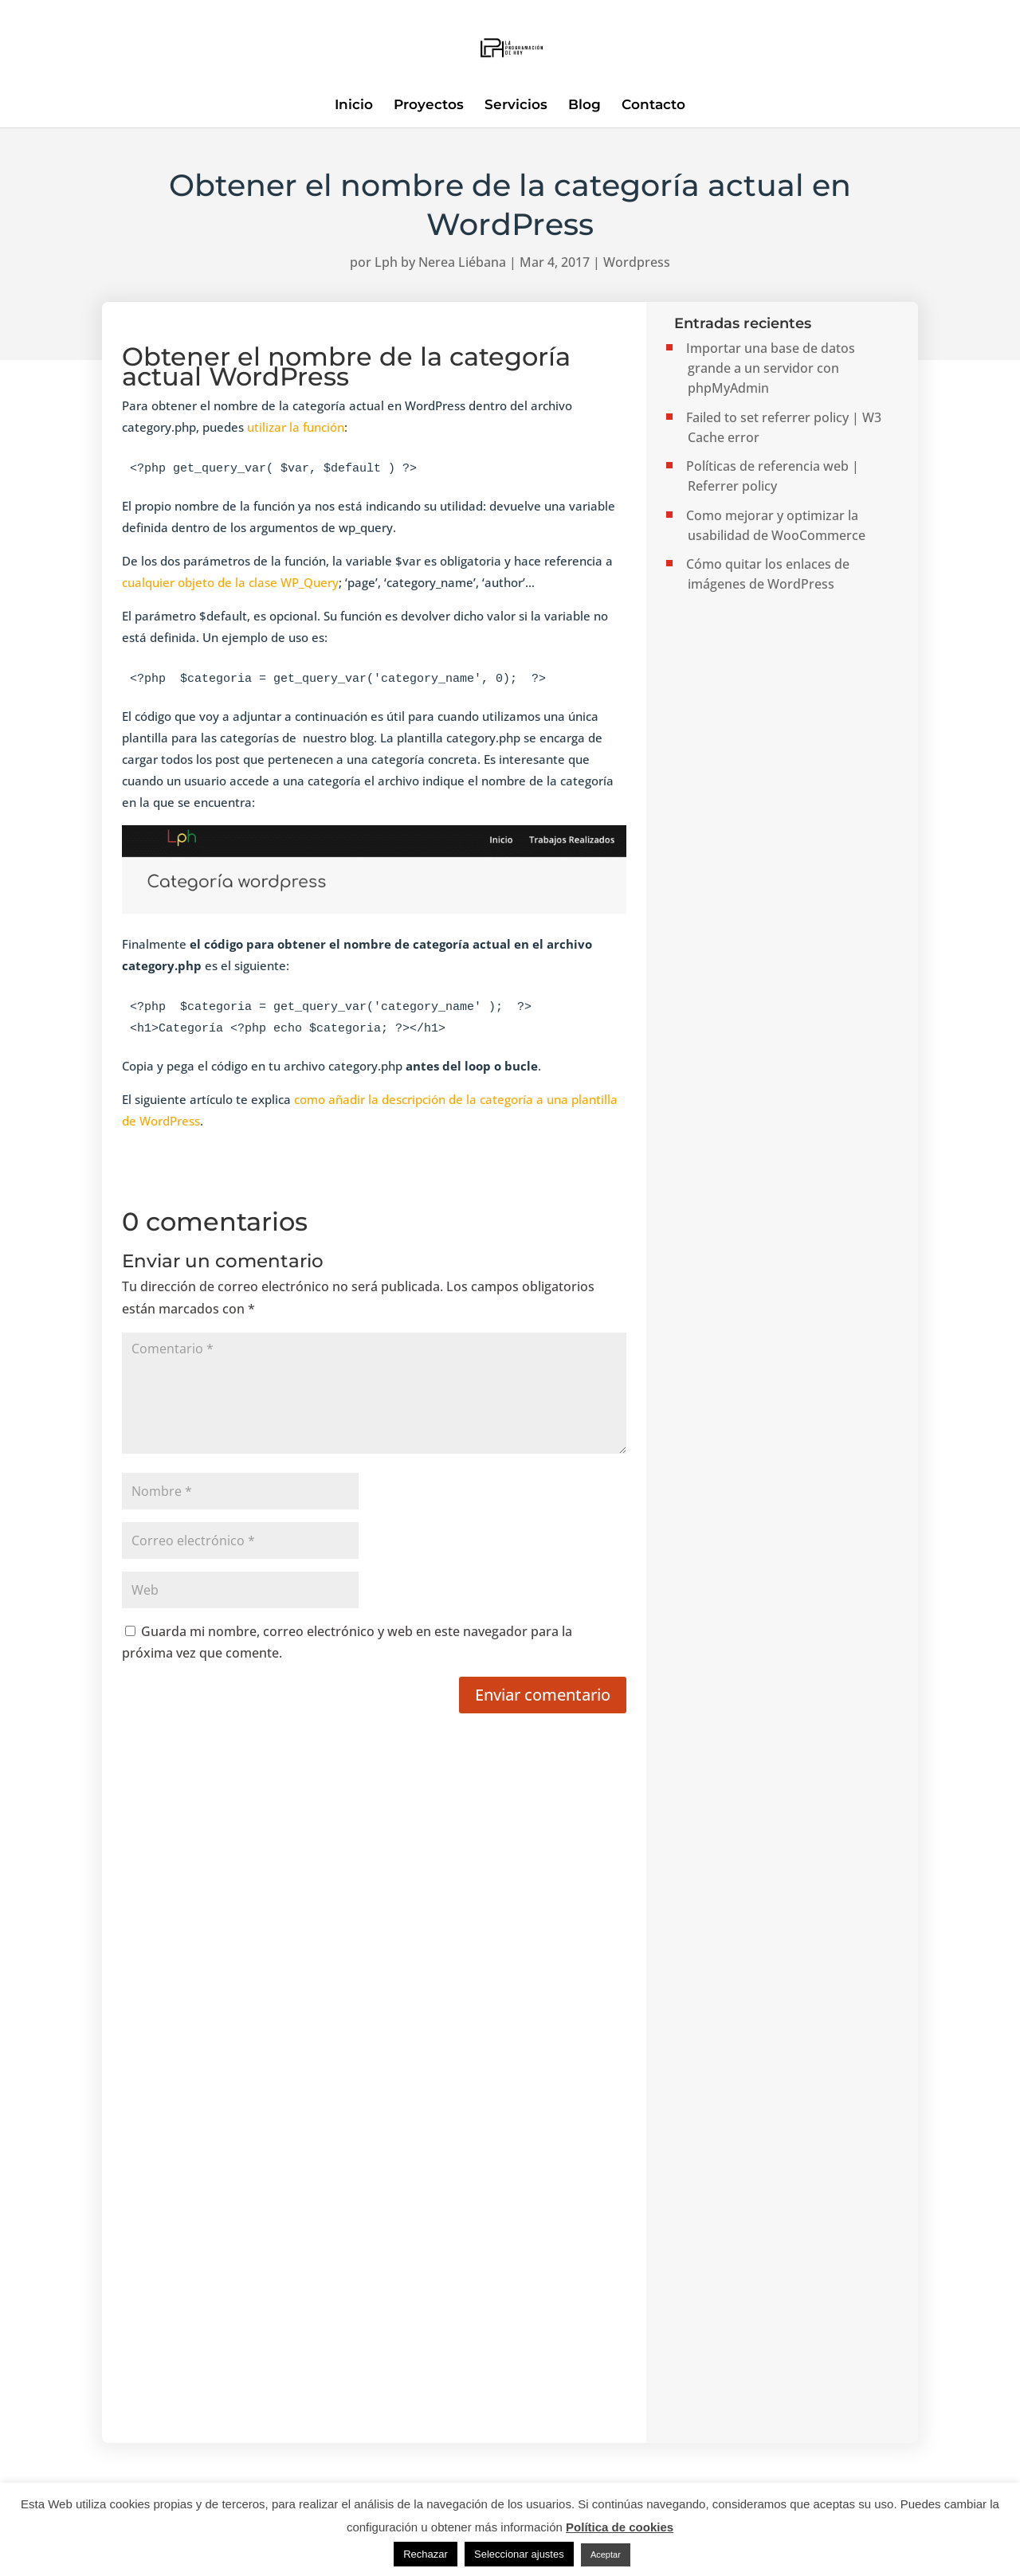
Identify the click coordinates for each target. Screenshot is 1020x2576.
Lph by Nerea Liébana (440, 262)
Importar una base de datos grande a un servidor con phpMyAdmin (770, 368)
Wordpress (636, 262)
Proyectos (429, 105)
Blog (584, 105)
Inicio (354, 105)
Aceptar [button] (605, 2554)
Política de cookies (619, 2527)
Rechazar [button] (425, 2554)
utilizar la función (294, 427)
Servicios (515, 105)
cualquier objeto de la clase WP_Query (230, 582)
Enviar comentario (542, 1694)
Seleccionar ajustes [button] (519, 2554)
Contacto (653, 105)
